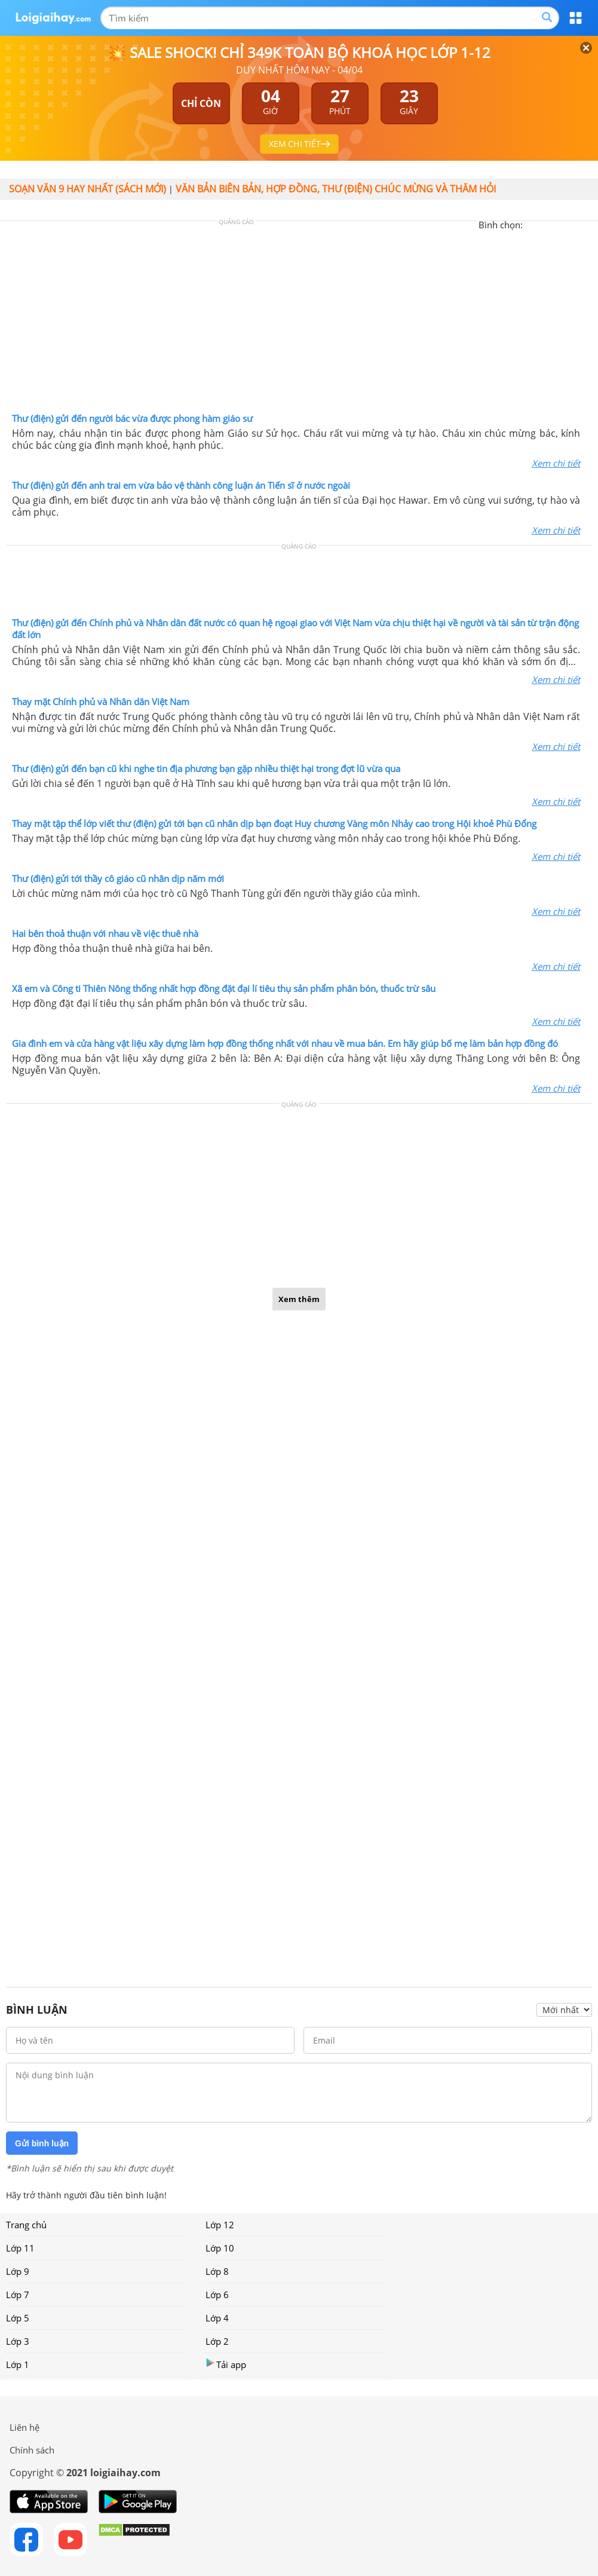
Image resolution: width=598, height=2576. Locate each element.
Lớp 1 (17, 2364)
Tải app (226, 2364)
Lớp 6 (217, 2295)
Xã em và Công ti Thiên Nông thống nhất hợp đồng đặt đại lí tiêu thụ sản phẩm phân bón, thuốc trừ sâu (224, 988)
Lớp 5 (17, 2318)
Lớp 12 (220, 2225)
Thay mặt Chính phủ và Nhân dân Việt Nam (100, 701)
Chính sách (32, 2450)
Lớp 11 (20, 2248)
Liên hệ (24, 2427)
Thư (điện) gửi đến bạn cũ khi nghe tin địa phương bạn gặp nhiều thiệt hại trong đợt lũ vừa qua (206, 768)
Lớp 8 (217, 2271)
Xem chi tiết (556, 463)
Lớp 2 (217, 2341)
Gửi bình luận (42, 2143)
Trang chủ (26, 2225)
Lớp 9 (17, 2271)
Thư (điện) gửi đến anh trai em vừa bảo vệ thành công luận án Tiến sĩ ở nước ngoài (181, 485)
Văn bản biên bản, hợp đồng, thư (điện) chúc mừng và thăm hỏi (336, 188)
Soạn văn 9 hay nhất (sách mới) (87, 188)
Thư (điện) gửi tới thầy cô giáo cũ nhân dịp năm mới (118, 878)
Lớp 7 (17, 2295)
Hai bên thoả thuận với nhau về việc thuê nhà (105, 933)
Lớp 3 (17, 2341)
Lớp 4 (217, 2318)
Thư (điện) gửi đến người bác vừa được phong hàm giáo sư (132, 418)
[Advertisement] (299, 319)
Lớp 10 (220, 2248)
